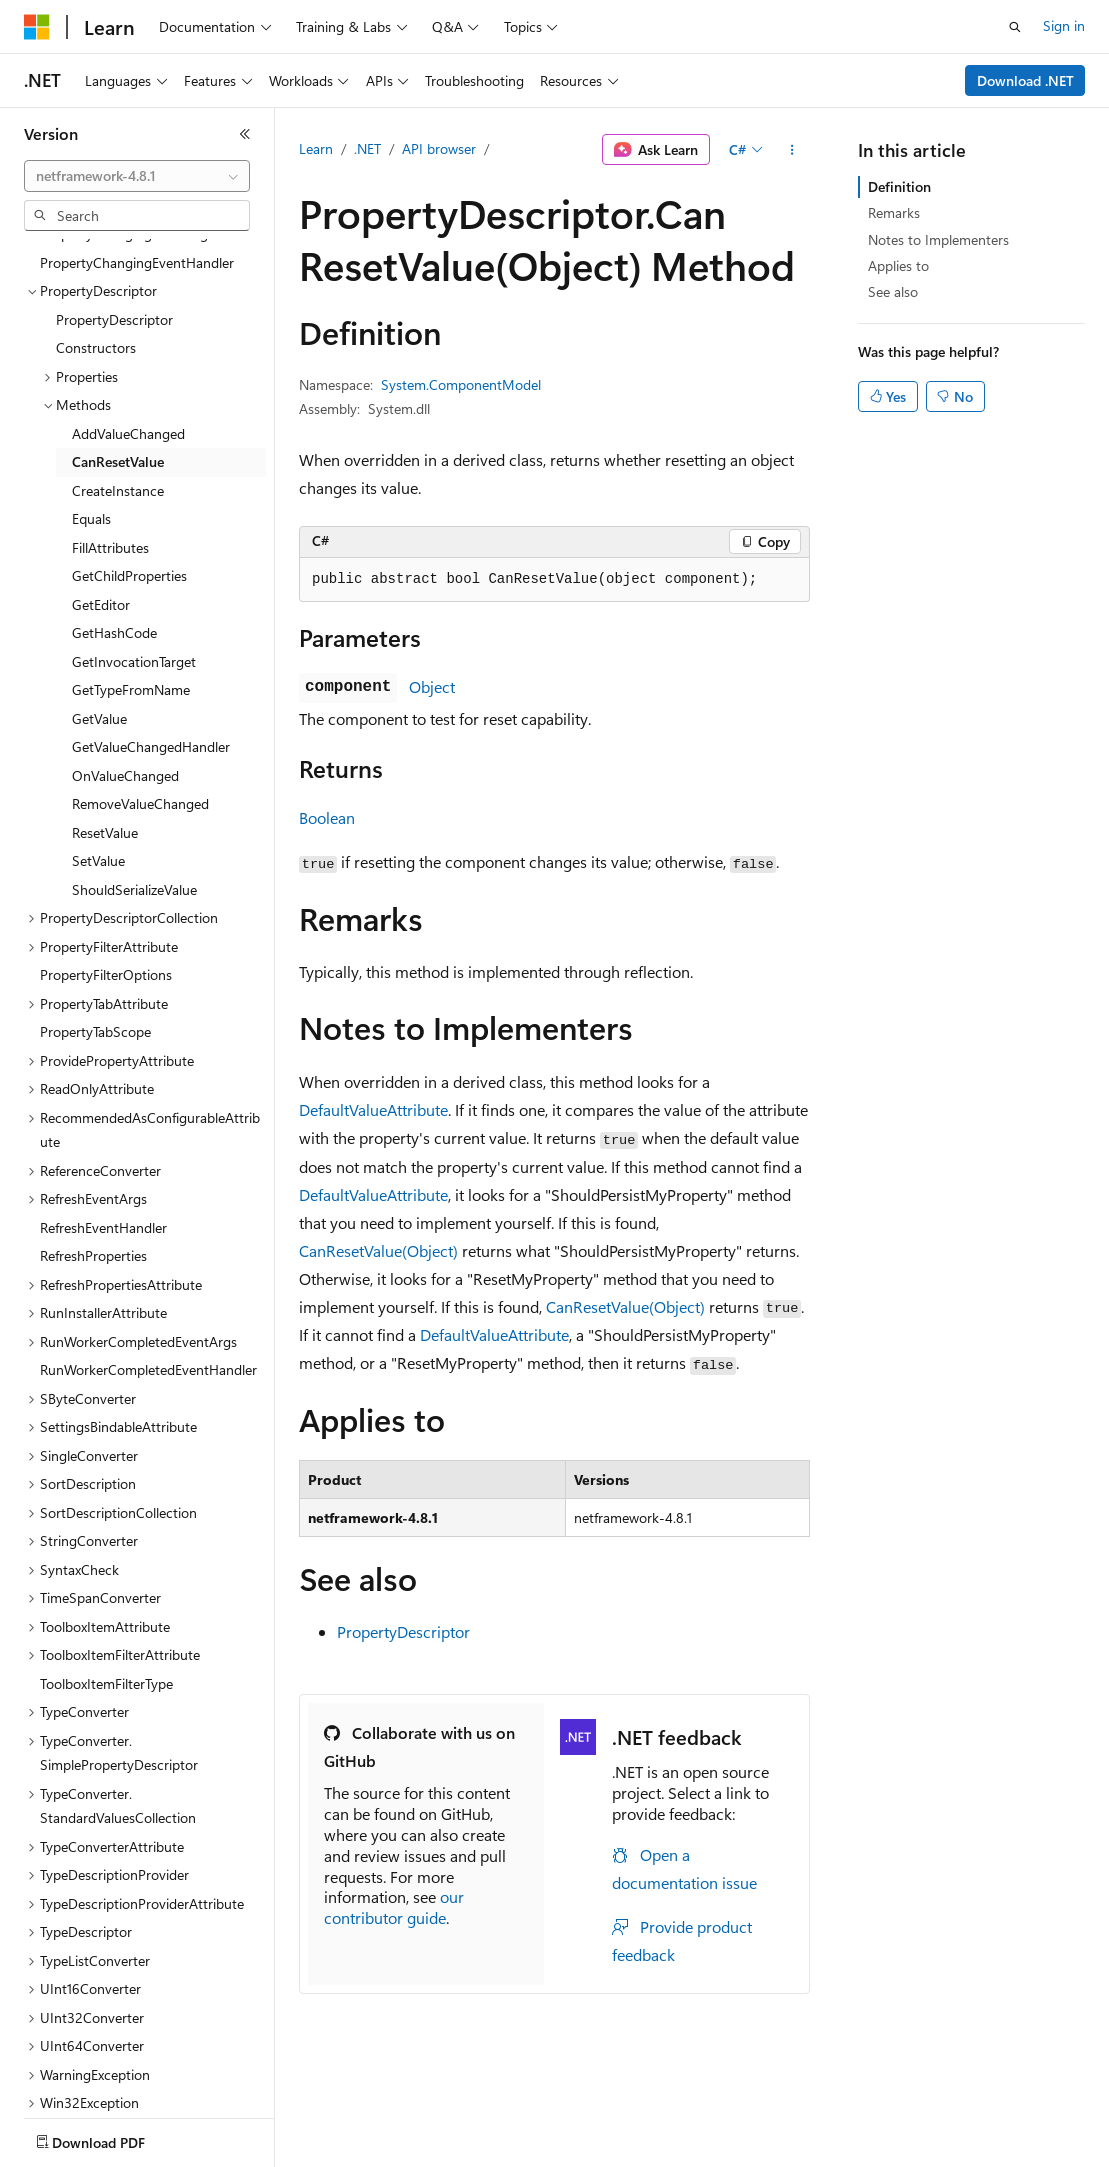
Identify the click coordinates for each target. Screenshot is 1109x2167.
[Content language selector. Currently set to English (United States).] (115, 2138)
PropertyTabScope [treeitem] (95, 914)
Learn (316, 148)
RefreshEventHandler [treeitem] (103, 1110)
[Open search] (1015, 27)
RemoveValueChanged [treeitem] (140, 686)
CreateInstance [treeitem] (118, 373)
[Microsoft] (37, 27)
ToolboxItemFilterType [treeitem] (106, 1566)
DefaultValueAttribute (373, 1109)
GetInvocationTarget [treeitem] (134, 544)
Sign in (1064, 25)
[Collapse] (245, 134)
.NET (367, 148)
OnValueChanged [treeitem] (125, 658)
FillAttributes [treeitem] (110, 430)
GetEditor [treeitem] (101, 487)
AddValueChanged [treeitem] (128, 316)
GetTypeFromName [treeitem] (131, 572)
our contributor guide (394, 1907)
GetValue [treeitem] (99, 601)
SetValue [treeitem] (98, 743)
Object (432, 686)
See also (893, 291)
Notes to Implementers (938, 239)
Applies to (898, 265)
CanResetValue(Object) (378, 1250)
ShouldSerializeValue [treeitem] (134, 772)
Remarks (894, 212)
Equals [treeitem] (91, 401)
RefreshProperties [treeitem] (93, 1138)
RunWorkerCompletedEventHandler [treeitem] (148, 1252)
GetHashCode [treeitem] (114, 515)
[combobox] (137, 176)
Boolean (327, 817)
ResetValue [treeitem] (105, 715)
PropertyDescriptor (403, 1631)
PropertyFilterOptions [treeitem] (106, 857)
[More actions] (792, 150)
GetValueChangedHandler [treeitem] (151, 629)
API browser (439, 148)
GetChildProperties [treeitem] (129, 458)
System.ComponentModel (461, 384)
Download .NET (1025, 80)
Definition (899, 186)
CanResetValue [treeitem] (118, 344)
